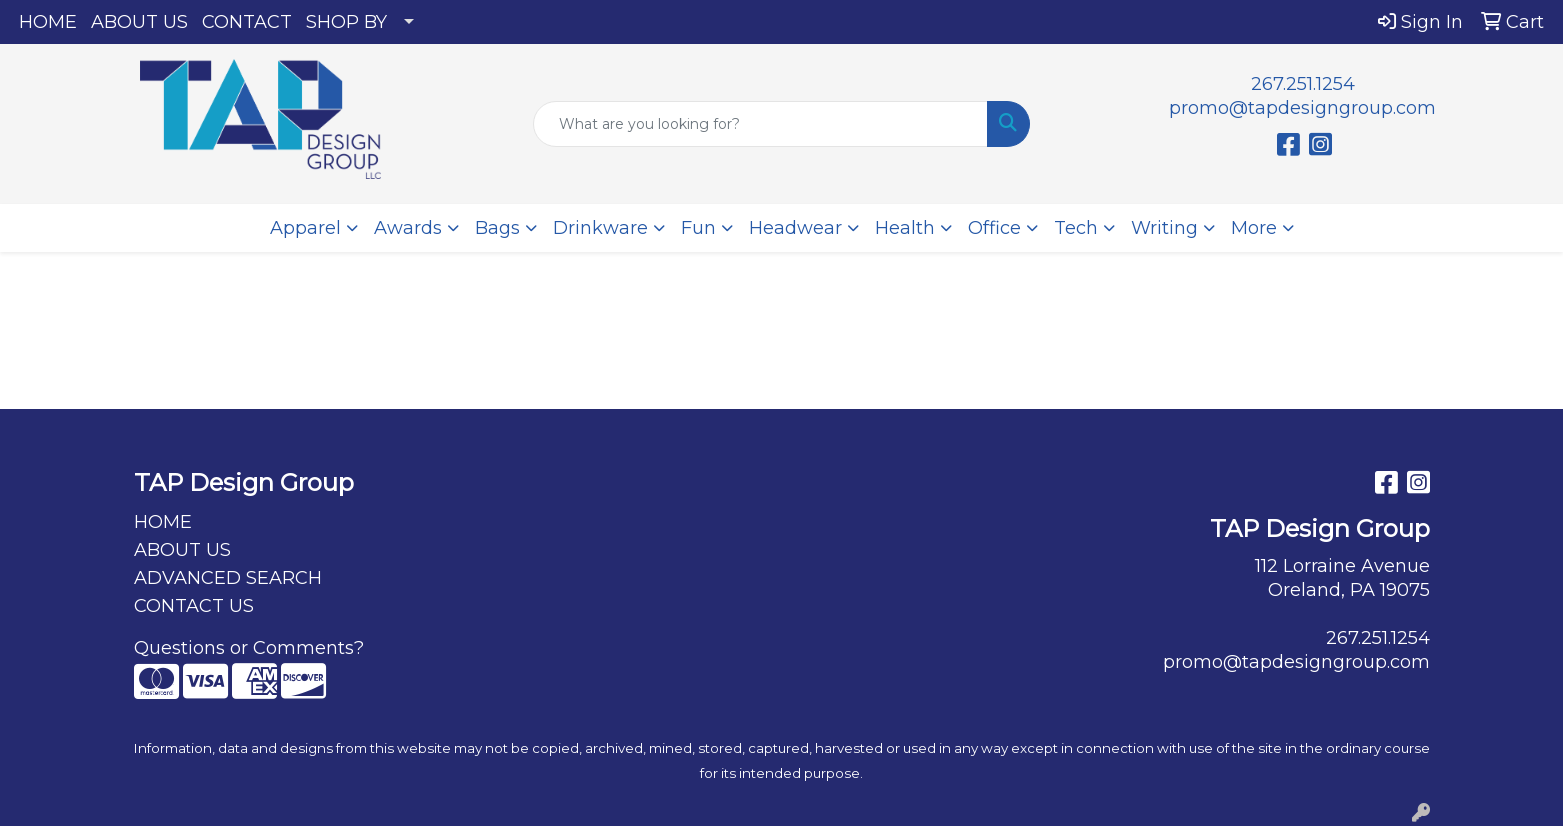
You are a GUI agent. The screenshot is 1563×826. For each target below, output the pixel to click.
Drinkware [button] (600, 228)
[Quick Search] (760, 124)
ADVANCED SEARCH (228, 578)
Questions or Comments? (249, 648)
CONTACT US (194, 606)
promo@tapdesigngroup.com (1302, 108)
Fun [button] (698, 228)
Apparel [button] (305, 228)
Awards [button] (408, 228)
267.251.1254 (1303, 84)
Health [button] (905, 228)
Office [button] (994, 228)
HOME (48, 22)
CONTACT (247, 22)
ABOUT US (139, 22)
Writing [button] (1164, 228)
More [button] (1254, 228)
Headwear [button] (795, 228)
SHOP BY (346, 22)
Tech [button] (1076, 228)
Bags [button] (497, 228)
